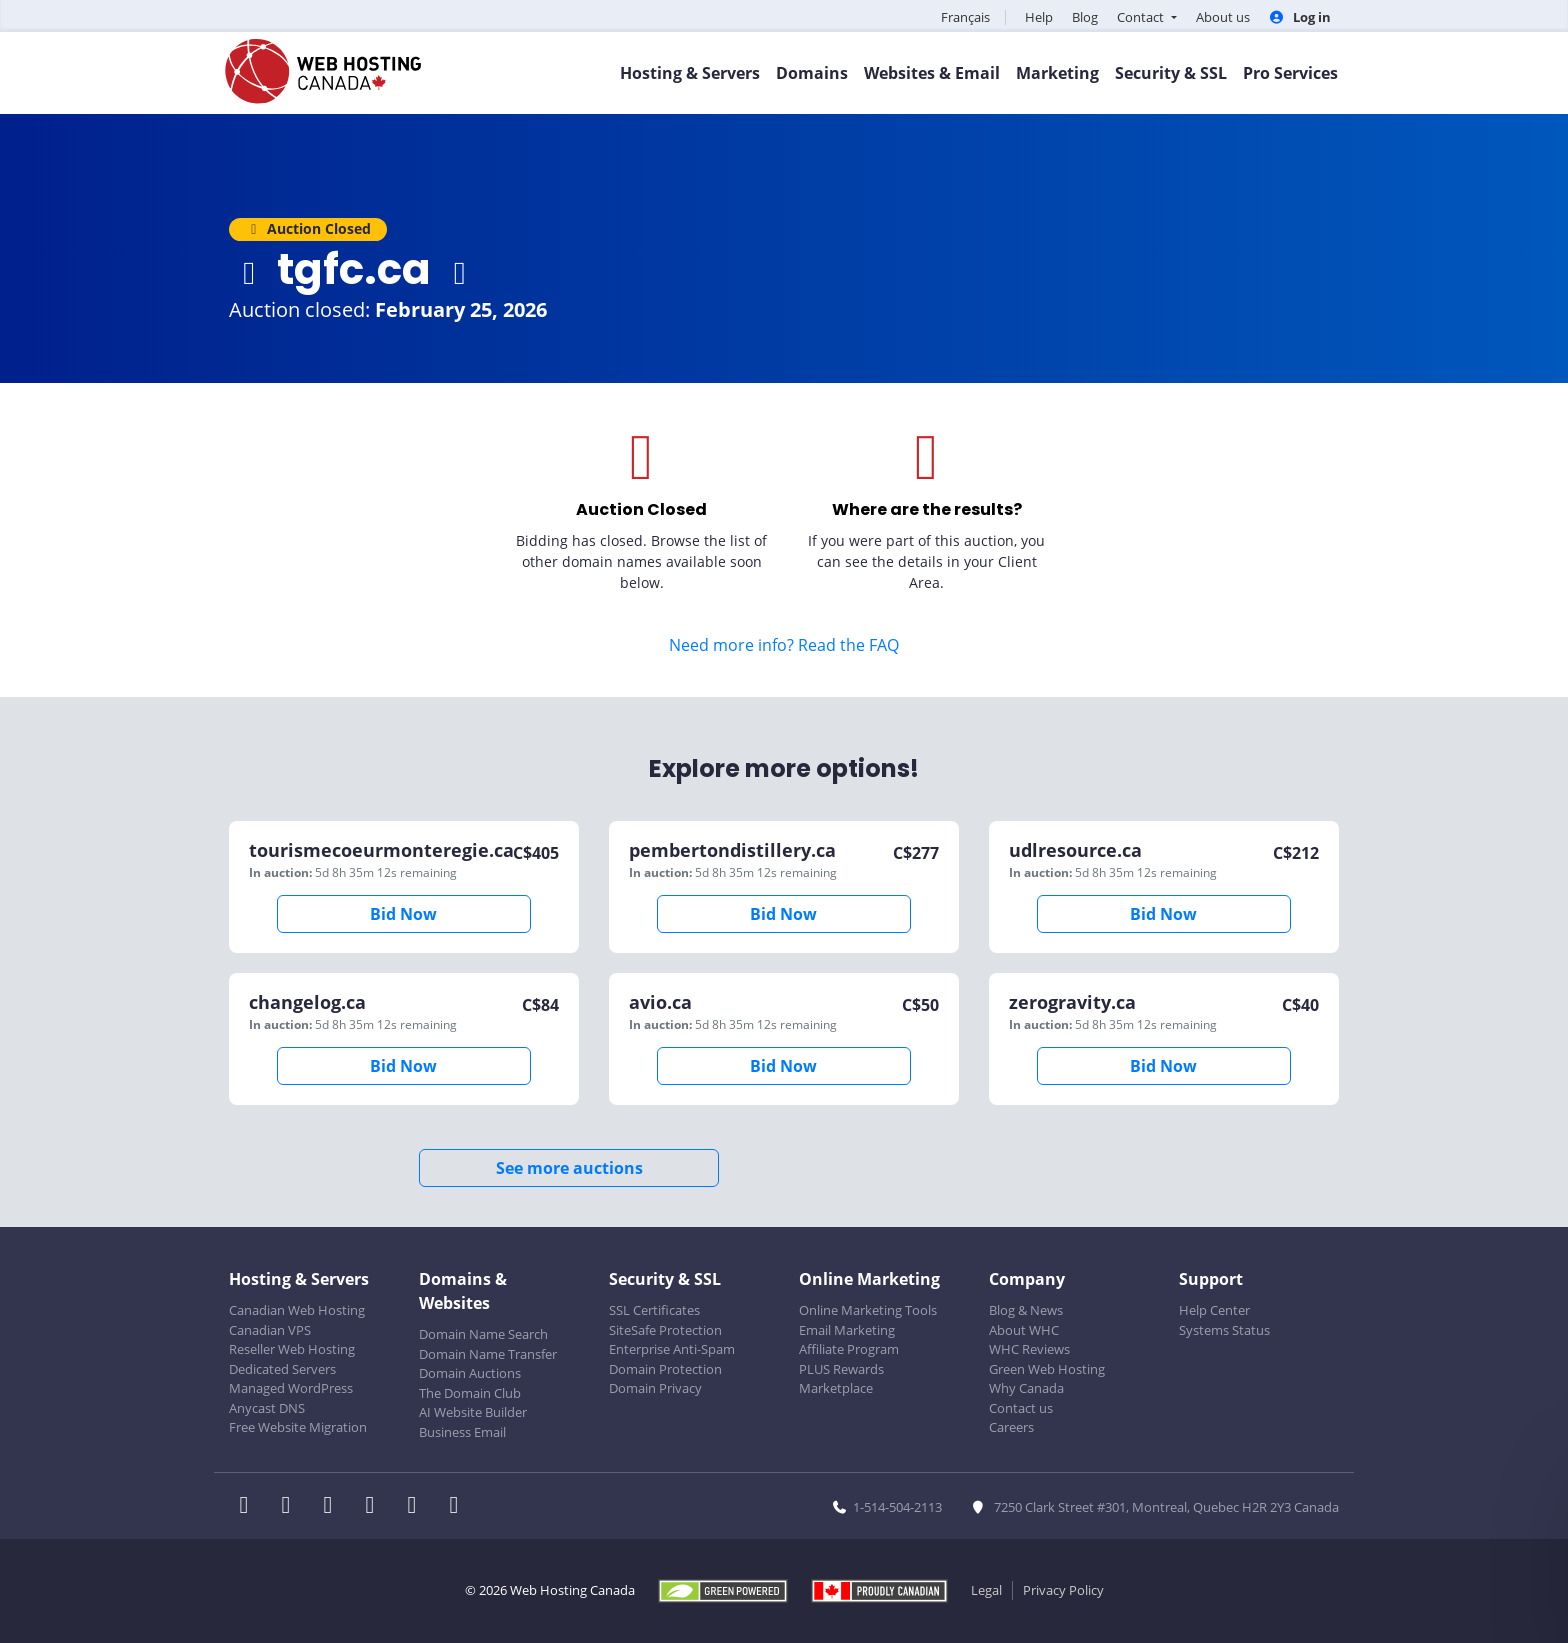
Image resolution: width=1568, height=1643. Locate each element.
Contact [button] (1142, 17)
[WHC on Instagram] (376, 1507)
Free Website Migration (298, 1427)
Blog (1085, 17)
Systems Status (1224, 1330)
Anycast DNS (267, 1408)
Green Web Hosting (1047, 1369)
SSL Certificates (654, 1310)
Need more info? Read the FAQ (784, 645)
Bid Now (403, 914)
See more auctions (569, 1168)
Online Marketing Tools (868, 1310)
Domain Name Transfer (488, 1354)
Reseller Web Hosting (292, 1349)
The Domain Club (470, 1393)
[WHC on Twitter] (292, 1507)
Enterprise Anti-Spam (672, 1349)
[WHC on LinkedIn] (334, 1507)
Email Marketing (847, 1330)
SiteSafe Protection (665, 1330)
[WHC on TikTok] (458, 1507)
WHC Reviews (1029, 1349)
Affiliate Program (849, 1349)
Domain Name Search (483, 1334)
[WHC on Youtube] (418, 1507)
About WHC (1024, 1330)
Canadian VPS (270, 1330)
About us (1223, 17)
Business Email (462, 1432)
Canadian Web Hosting (297, 1310)
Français (965, 17)
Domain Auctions (470, 1373)
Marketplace (836, 1388)
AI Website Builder (473, 1412)
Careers (1011, 1427)
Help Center (1214, 1310)
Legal (986, 1590)
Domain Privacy (655, 1388)
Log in (1300, 17)
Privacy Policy (1063, 1590)
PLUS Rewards (841, 1369)
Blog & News (1026, 1310)
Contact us (1021, 1408)
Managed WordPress (291, 1388)
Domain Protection (665, 1369)
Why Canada (1026, 1388)
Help (1039, 17)
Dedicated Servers (282, 1369)
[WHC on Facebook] (250, 1507)
